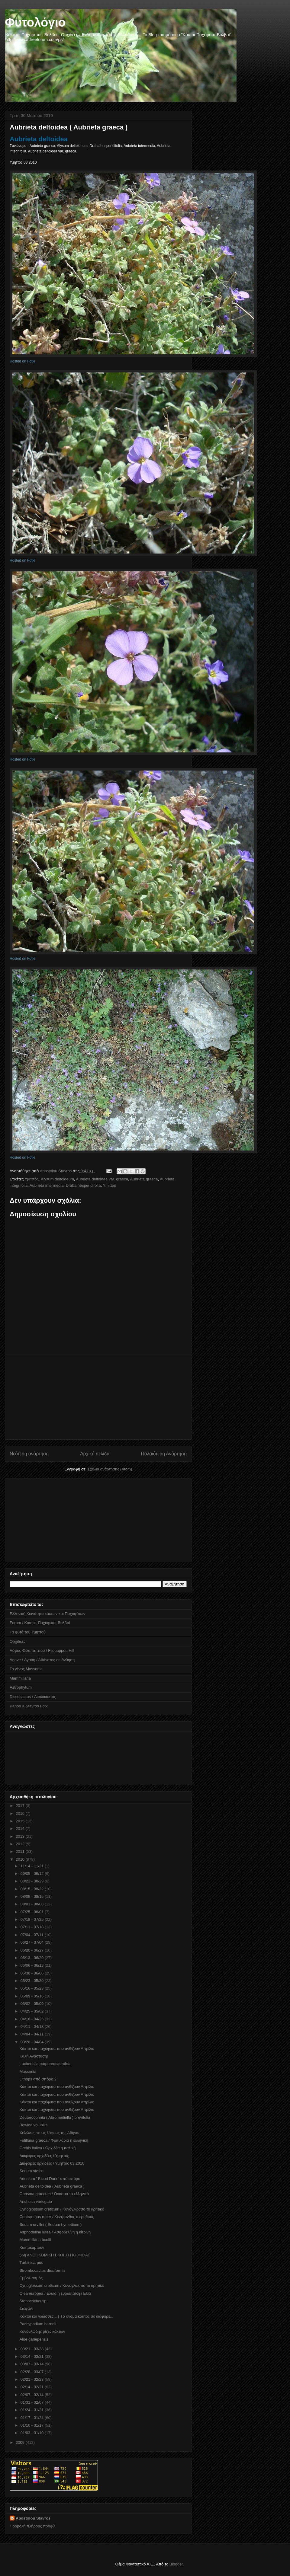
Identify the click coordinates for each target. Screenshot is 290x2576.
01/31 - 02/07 (33, 2402)
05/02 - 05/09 (33, 2003)
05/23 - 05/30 (33, 1980)
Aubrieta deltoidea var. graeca (102, 1179)
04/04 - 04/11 (33, 2034)
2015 (21, 1821)
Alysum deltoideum (57, 1179)
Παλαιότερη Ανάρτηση (164, 1453)
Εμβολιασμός (31, 2278)
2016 (21, 1813)
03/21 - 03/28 (33, 2349)
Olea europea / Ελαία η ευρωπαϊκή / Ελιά (55, 2293)
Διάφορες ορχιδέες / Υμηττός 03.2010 (51, 2163)
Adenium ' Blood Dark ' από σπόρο (49, 2178)
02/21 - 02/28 (33, 2379)
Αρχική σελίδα (94, 1453)
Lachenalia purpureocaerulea (44, 2063)
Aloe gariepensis (33, 2339)
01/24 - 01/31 (33, 2410)
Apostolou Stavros (33, 2518)
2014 (21, 1828)
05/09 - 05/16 (33, 1996)
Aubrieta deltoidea (39, 139)
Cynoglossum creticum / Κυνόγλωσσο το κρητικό (61, 2209)
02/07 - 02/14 (33, 2394)
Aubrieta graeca (144, 1179)
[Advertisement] (98, 1397)
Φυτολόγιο (35, 22)
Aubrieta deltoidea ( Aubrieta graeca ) (51, 2186)
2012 (21, 1844)
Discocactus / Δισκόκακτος (33, 1696)
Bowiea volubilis (33, 2125)
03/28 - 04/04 (33, 2042)
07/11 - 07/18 (33, 1927)
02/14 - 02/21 (33, 2387)
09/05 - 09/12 (33, 1873)
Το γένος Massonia (26, 1669)
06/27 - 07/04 (33, 1942)
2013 (21, 1836)
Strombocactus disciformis (42, 2270)
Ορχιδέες (17, 1641)
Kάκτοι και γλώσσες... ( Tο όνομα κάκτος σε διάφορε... (66, 2316)
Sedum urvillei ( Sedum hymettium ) (50, 2224)
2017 (21, 1805)
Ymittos (109, 1185)
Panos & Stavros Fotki (29, 1706)
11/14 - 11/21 (33, 1866)
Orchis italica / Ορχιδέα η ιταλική (47, 2148)
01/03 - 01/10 (33, 2433)
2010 (21, 1859)
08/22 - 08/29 (33, 1881)
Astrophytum (21, 1687)
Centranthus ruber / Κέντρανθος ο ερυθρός (56, 2216)
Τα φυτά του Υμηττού (28, 1632)
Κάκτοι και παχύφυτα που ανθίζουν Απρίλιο (56, 2048)
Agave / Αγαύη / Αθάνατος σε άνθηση (42, 1660)
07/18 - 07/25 (33, 1919)
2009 (21, 2442)
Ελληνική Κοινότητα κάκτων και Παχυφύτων (47, 1613)
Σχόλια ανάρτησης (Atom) (110, 1469)
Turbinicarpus (31, 2262)
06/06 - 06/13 (33, 1965)
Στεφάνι (26, 2308)
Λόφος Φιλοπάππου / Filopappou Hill (42, 1650)
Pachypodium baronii (37, 2324)
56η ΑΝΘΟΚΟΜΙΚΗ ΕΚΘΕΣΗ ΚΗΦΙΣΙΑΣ (54, 2255)
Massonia (27, 2071)
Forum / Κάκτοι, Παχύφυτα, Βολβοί (40, 1622)
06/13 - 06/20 (33, 1957)
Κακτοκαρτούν (31, 2247)
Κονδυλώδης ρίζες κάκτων (42, 2331)
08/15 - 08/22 (33, 1889)
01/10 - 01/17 (33, 2425)
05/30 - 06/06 (33, 1973)
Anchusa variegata (35, 2201)
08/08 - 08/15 (33, 1896)
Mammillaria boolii (35, 2239)
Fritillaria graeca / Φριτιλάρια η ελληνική (53, 2140)
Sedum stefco (31, 2171)
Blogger (176, 2564)
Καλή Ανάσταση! (33, 2056)
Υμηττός (32, 1179)
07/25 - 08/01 (33, 1912)
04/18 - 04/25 (33, 2019)
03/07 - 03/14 (33, 2364)
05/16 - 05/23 (33, 1988)
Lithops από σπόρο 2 (37, 2079)
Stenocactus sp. (33, 2301)
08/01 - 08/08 (33, 1904)
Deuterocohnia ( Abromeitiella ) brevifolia (54, 2117)
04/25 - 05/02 (33, 2011)
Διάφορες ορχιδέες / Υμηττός (44, 2155)
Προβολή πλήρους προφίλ (33, 2526)
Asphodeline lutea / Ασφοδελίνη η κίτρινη (55, 2232)
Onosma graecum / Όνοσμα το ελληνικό (54, 2193)
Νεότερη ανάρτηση (29, 1453)
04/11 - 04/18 (33, 2026)
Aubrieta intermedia (47, 1185)
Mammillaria (20, 1678)
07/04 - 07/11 (33, 1935)
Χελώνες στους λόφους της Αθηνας (49, 2133)
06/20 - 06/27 (33, 1950)
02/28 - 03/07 (33, 2372)
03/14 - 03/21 (33, 2356)
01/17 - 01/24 (33, 2417)
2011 (21, 1851)
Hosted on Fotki (22, 361)
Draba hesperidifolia (83, 1185)
